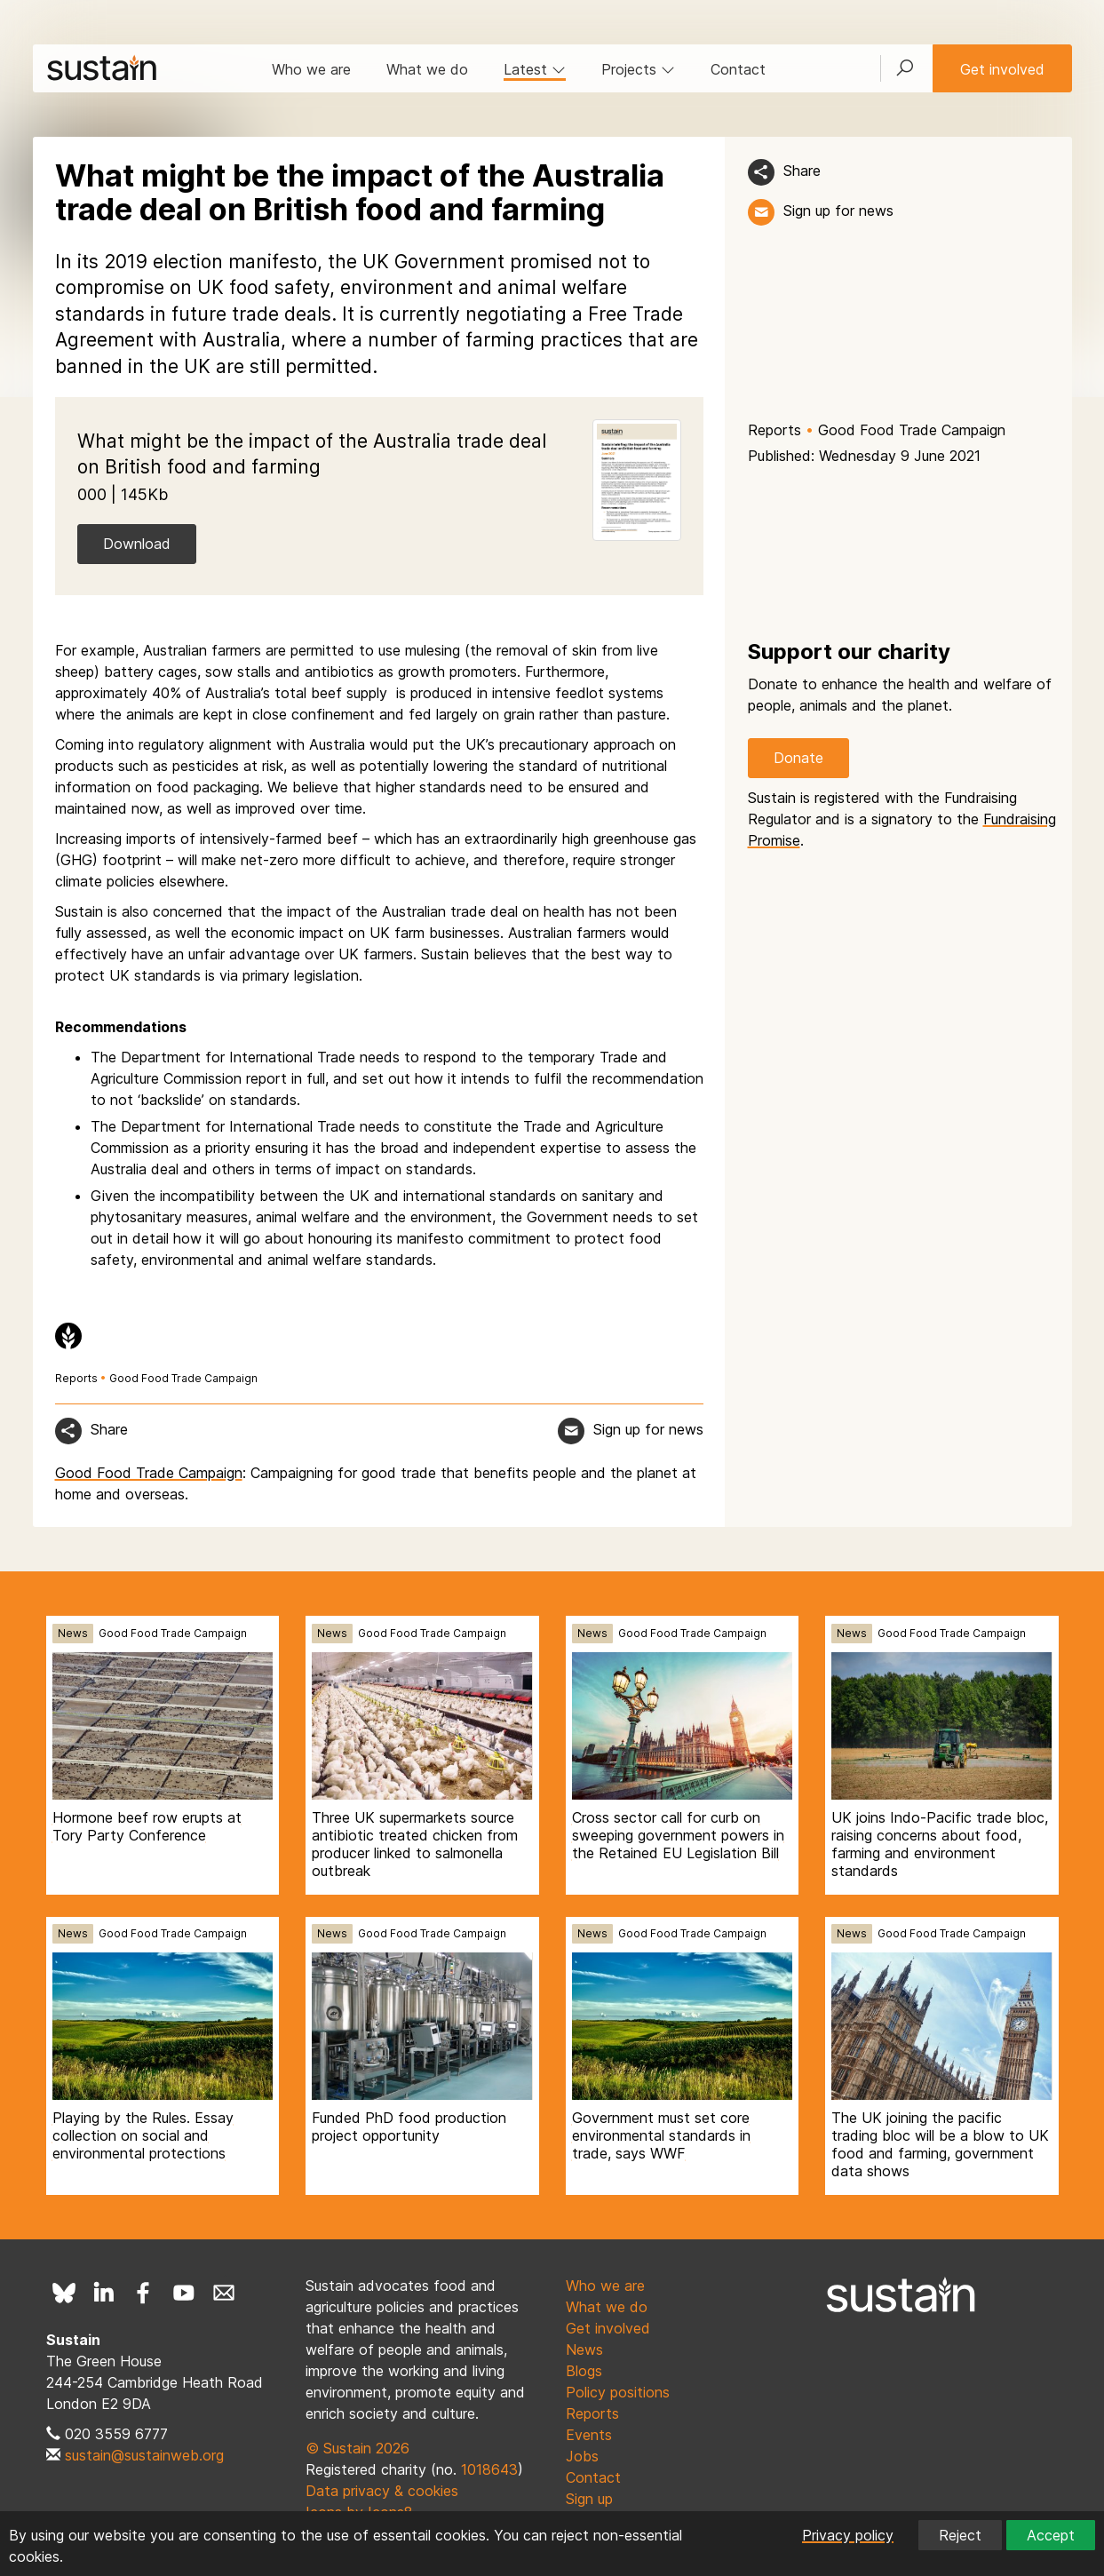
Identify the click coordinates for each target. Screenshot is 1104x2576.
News (73, 1633)
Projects (638, 69)
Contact (738, 69)
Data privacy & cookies (382, 2491)
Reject (960, 2535)
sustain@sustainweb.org (144, 2455)
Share (802, 170)
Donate (798, 758)
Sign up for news (838, 210)
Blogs (584, 2371)
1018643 (489, 2469)
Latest (535, 69)
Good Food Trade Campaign (911, 430)
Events (589, 2435)
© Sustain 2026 (357, 2448)
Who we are (311, 69)
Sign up (589, 2499)
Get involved (1002, 69)
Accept (1051, 2535)
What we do (427, 69)
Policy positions (618, 2392)
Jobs (582, 2456)
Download (137, 544)
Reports (774, 430)
